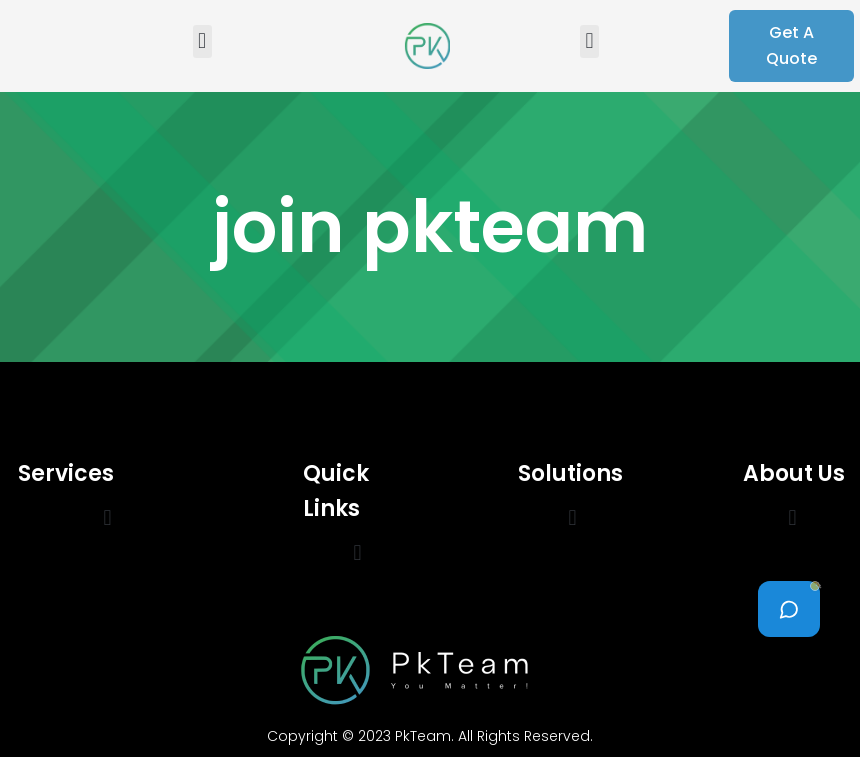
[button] (202, 41)
